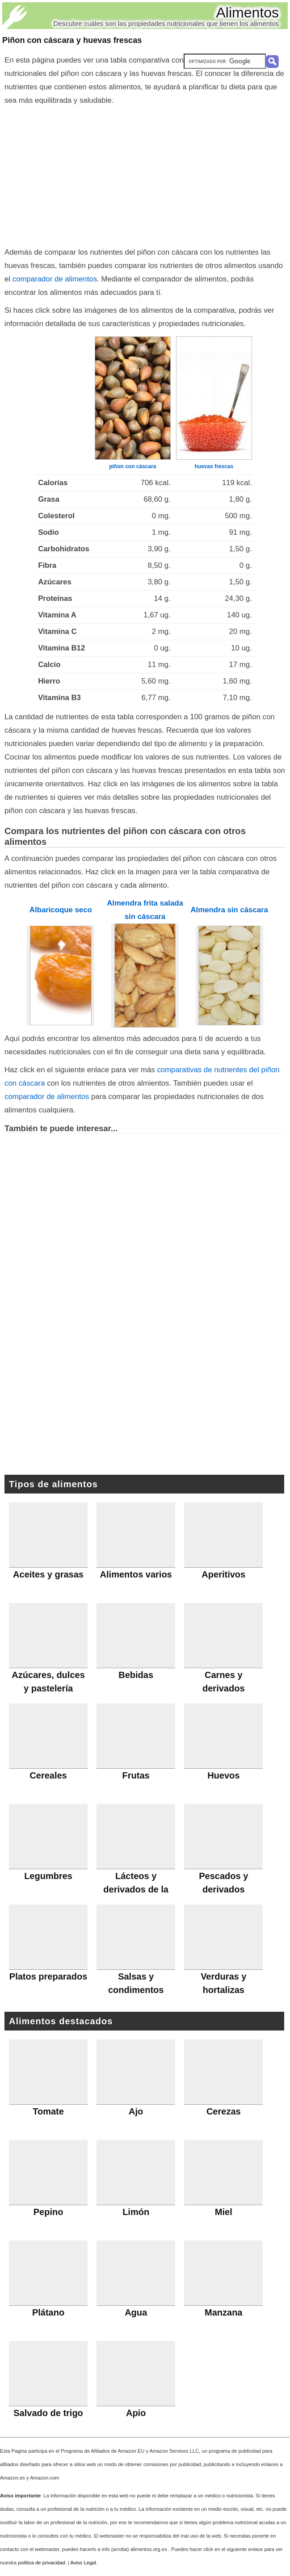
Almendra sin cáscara (229, 910)
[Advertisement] (144, 174)
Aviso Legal (83, 2562)
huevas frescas (213, 466)
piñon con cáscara (132, 466)
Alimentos (247, 12)
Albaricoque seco (60, 910)
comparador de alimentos (55, 279)
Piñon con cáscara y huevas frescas (72, 40)
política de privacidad (41, 2562)
